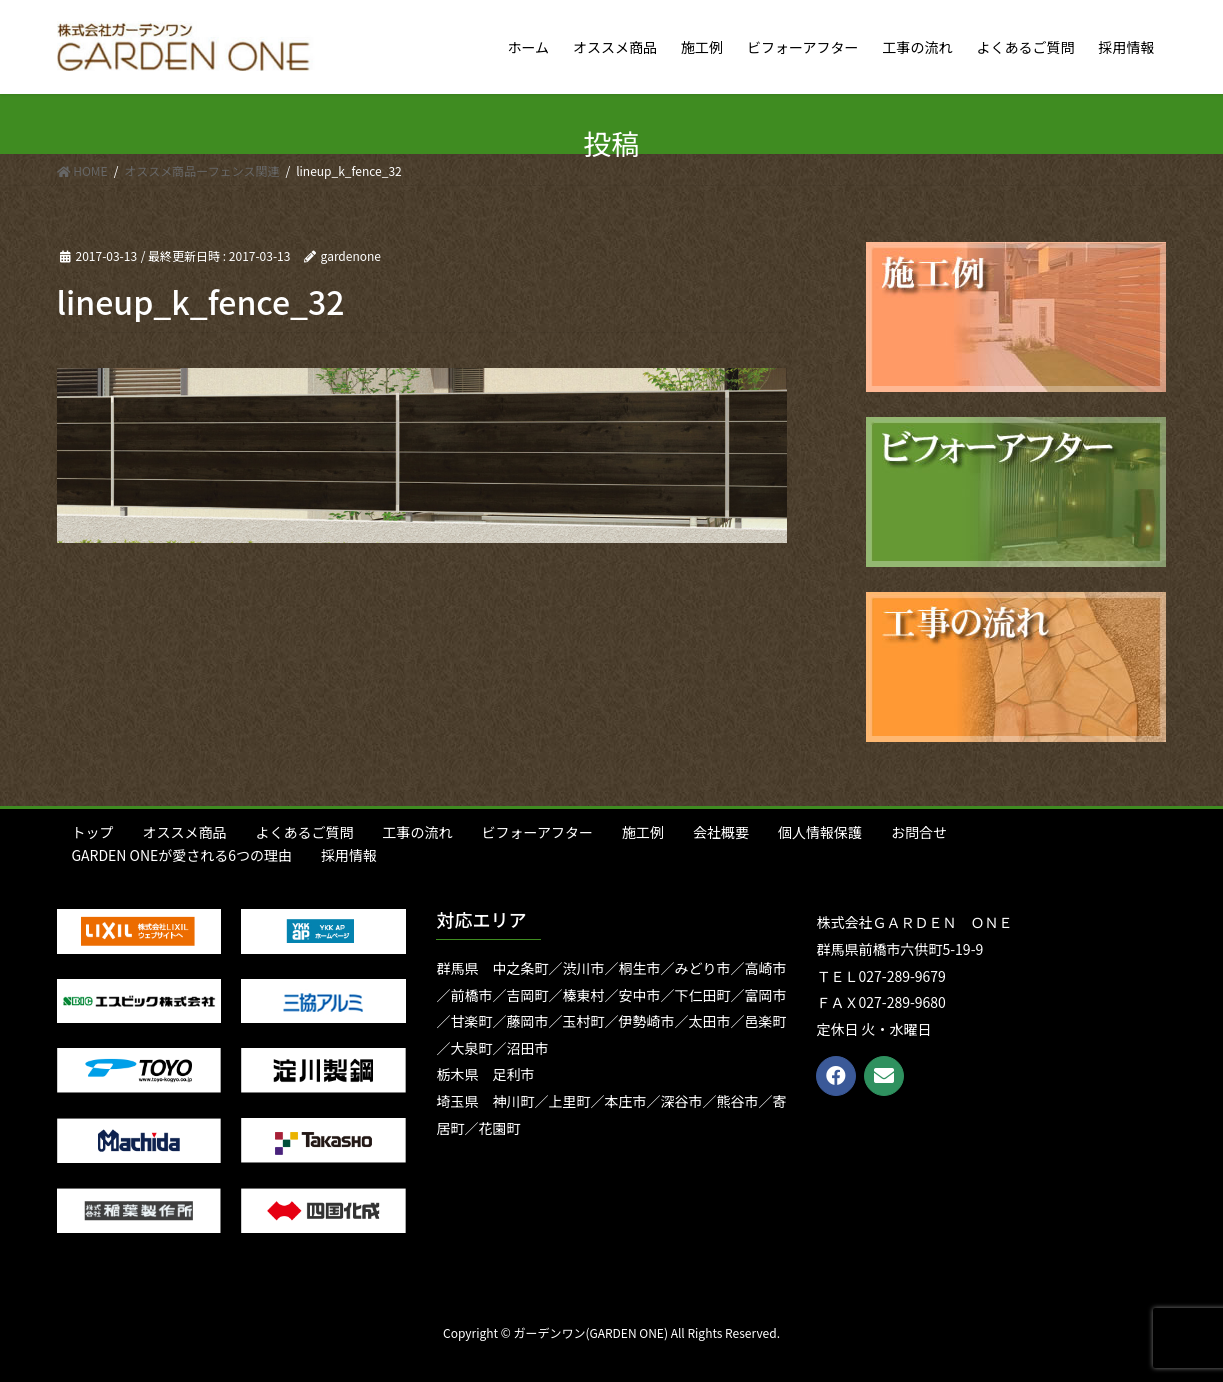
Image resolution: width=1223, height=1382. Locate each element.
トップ (93, 832)
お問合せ (919, 832)
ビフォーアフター (537, 832)
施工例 (643, 832)
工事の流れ (418, 832)
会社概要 (721, 832)
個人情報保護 (820, 832)
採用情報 (349, 855)
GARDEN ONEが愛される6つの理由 (182, 855)
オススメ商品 (185, 832)
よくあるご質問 (305, 832)
